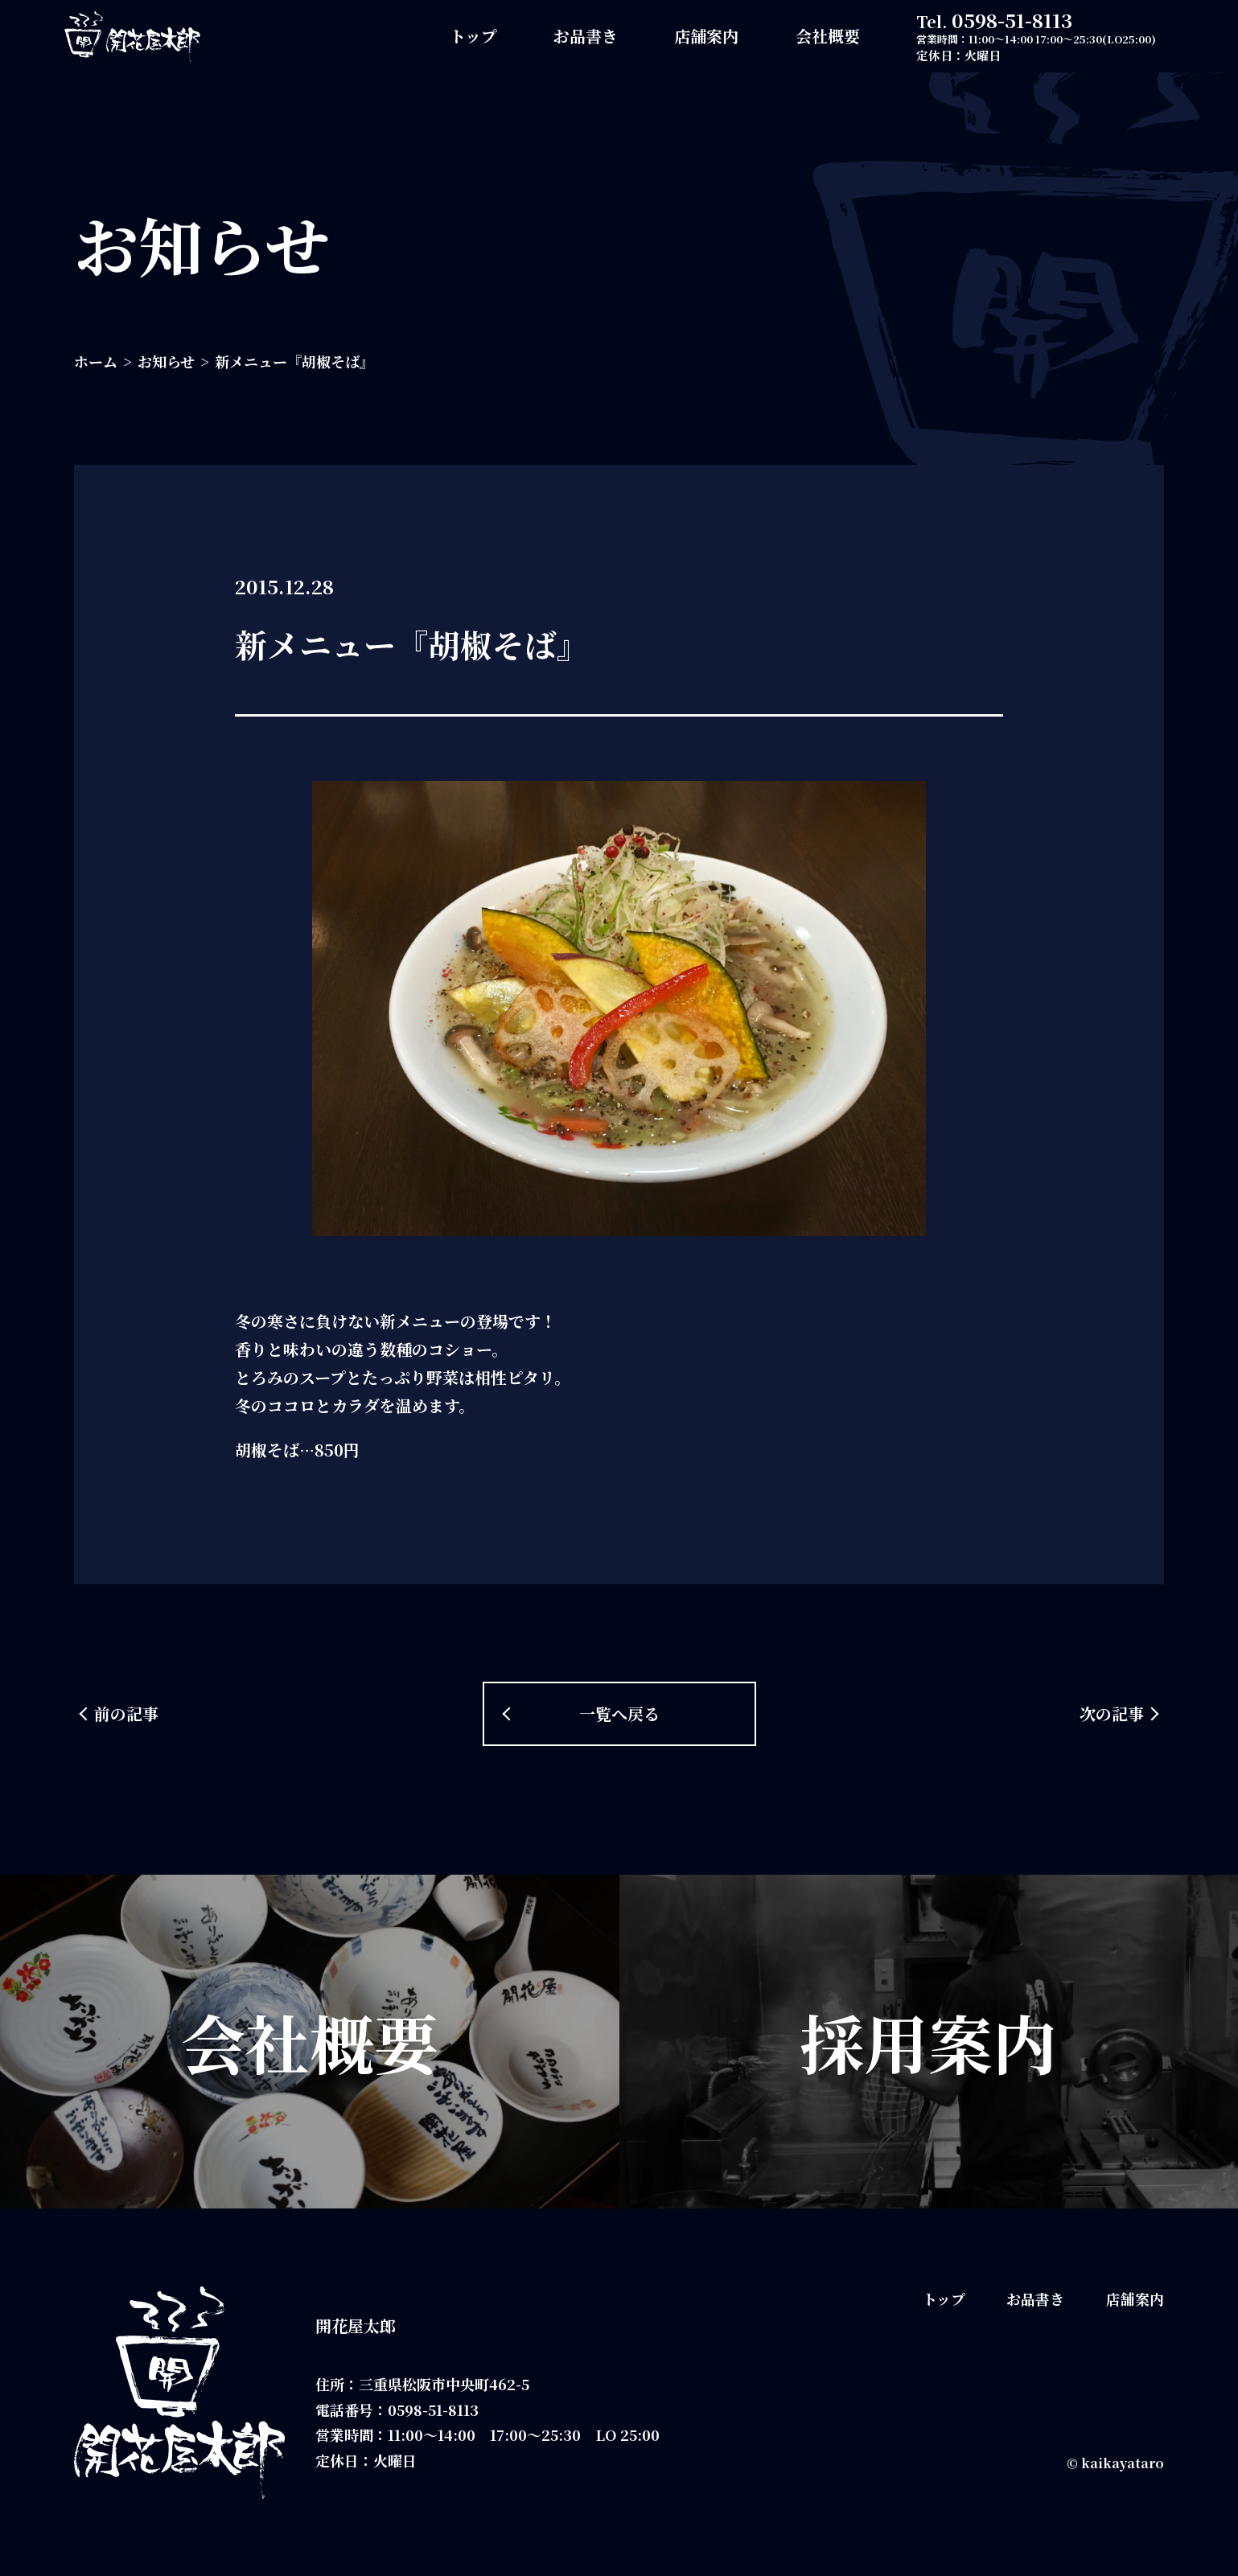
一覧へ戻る (619, 1713)
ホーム (95, 361)
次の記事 (1112, 1713)
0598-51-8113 (1012, 20)
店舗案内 (706, 35)
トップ (473, 35)
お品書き (585, 35)
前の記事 (126, 1713)
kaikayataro (1122, 2463)
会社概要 (828, 35)
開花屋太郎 (355, 2325)
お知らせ (166, 361)
